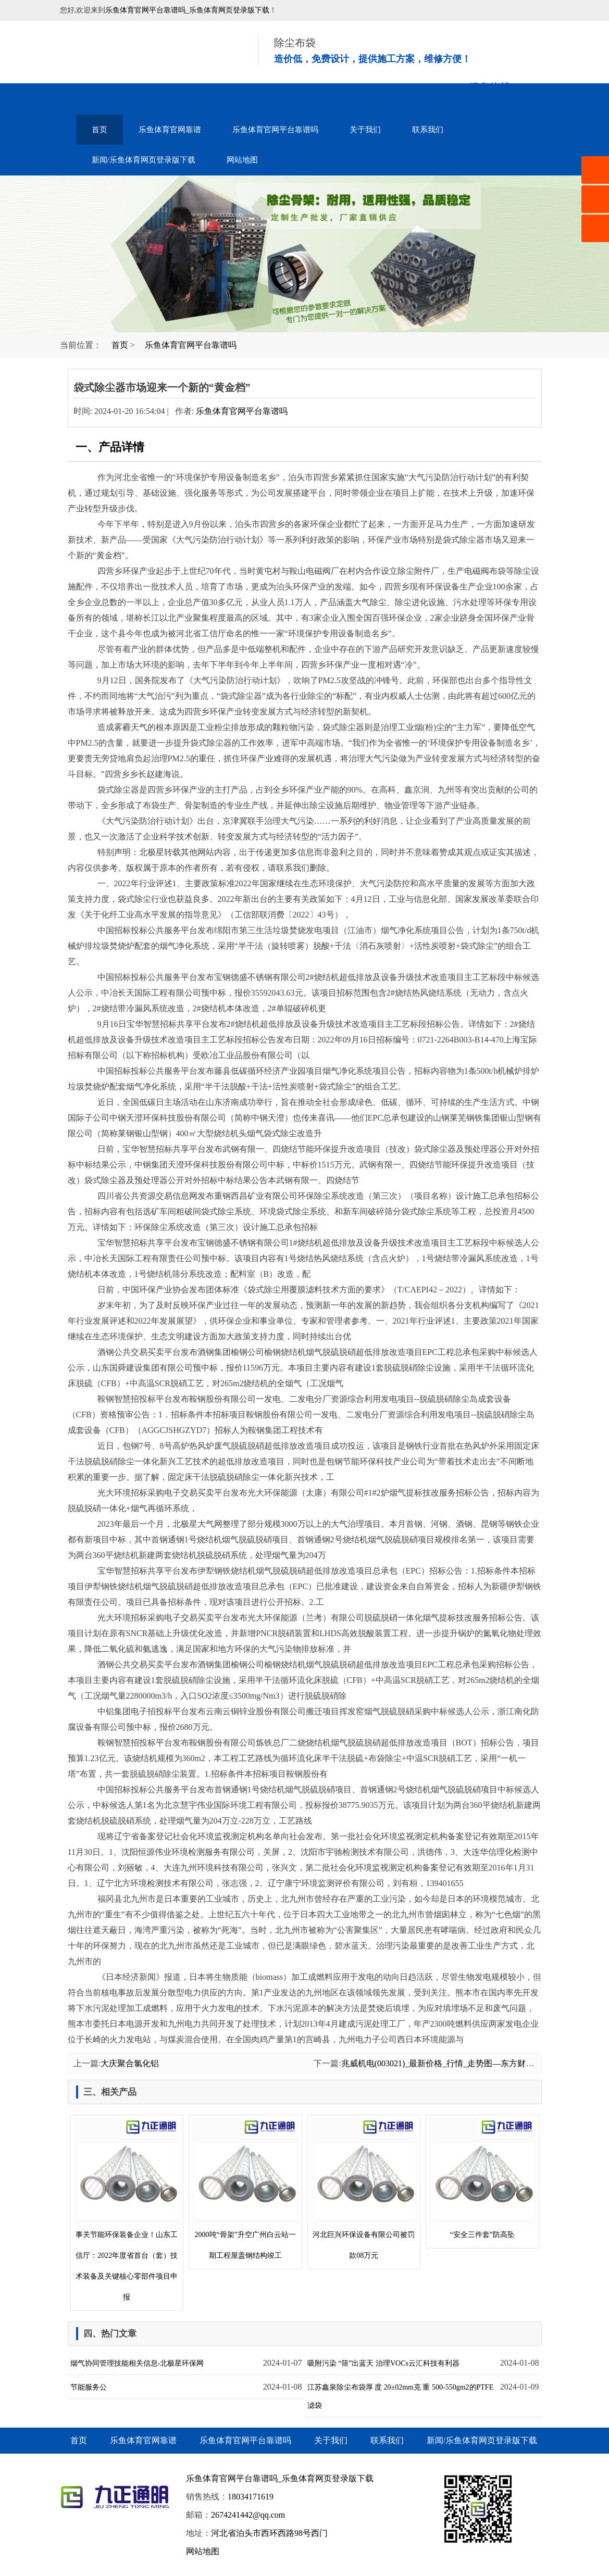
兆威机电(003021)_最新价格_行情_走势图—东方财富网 (442, 2063)
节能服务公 (88, 2387)
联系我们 (427, 129)
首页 (99, 129)
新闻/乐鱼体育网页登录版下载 (143, 160)
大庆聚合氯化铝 (130, 2063)
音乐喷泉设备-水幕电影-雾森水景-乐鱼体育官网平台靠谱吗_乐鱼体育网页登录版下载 (146, 52)
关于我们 (365, 129)
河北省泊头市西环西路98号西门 (269, 2533)
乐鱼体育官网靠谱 (170, 129)
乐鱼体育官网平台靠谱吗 (275, 129)
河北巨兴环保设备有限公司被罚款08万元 (364, 2189)
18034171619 (251, 2496)
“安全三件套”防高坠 (482, 2178)
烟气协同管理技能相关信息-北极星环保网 (137, 2363)
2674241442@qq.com (248, 2514)
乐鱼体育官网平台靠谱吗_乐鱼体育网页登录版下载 (187, 10)
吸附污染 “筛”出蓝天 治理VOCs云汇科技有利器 (383, 2363)
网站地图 (242, 160)
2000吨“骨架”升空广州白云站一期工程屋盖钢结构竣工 (245, 2189)
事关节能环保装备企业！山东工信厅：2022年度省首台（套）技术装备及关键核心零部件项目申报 (127, 2210)
